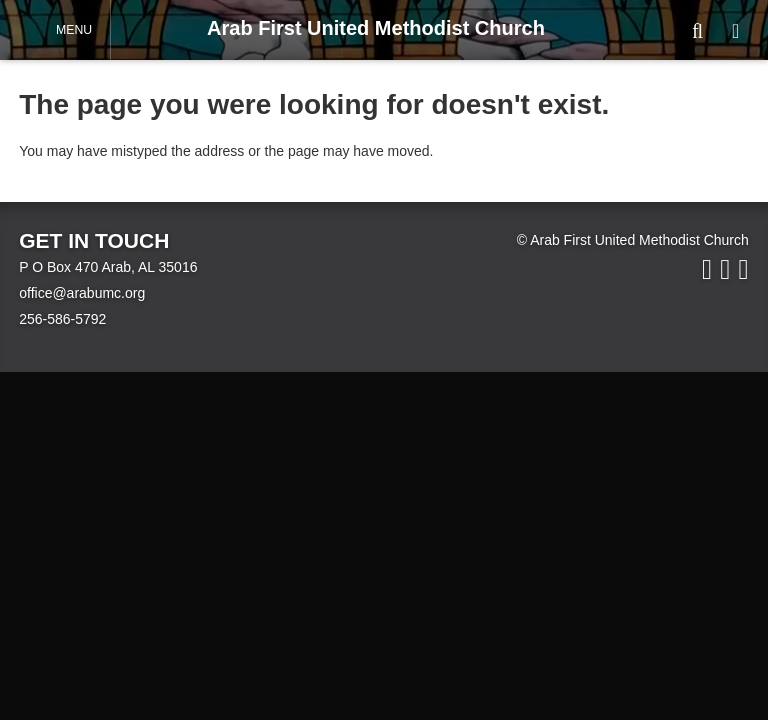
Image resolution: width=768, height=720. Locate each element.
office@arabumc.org (82, 293)
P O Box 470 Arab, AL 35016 (108, 267)
